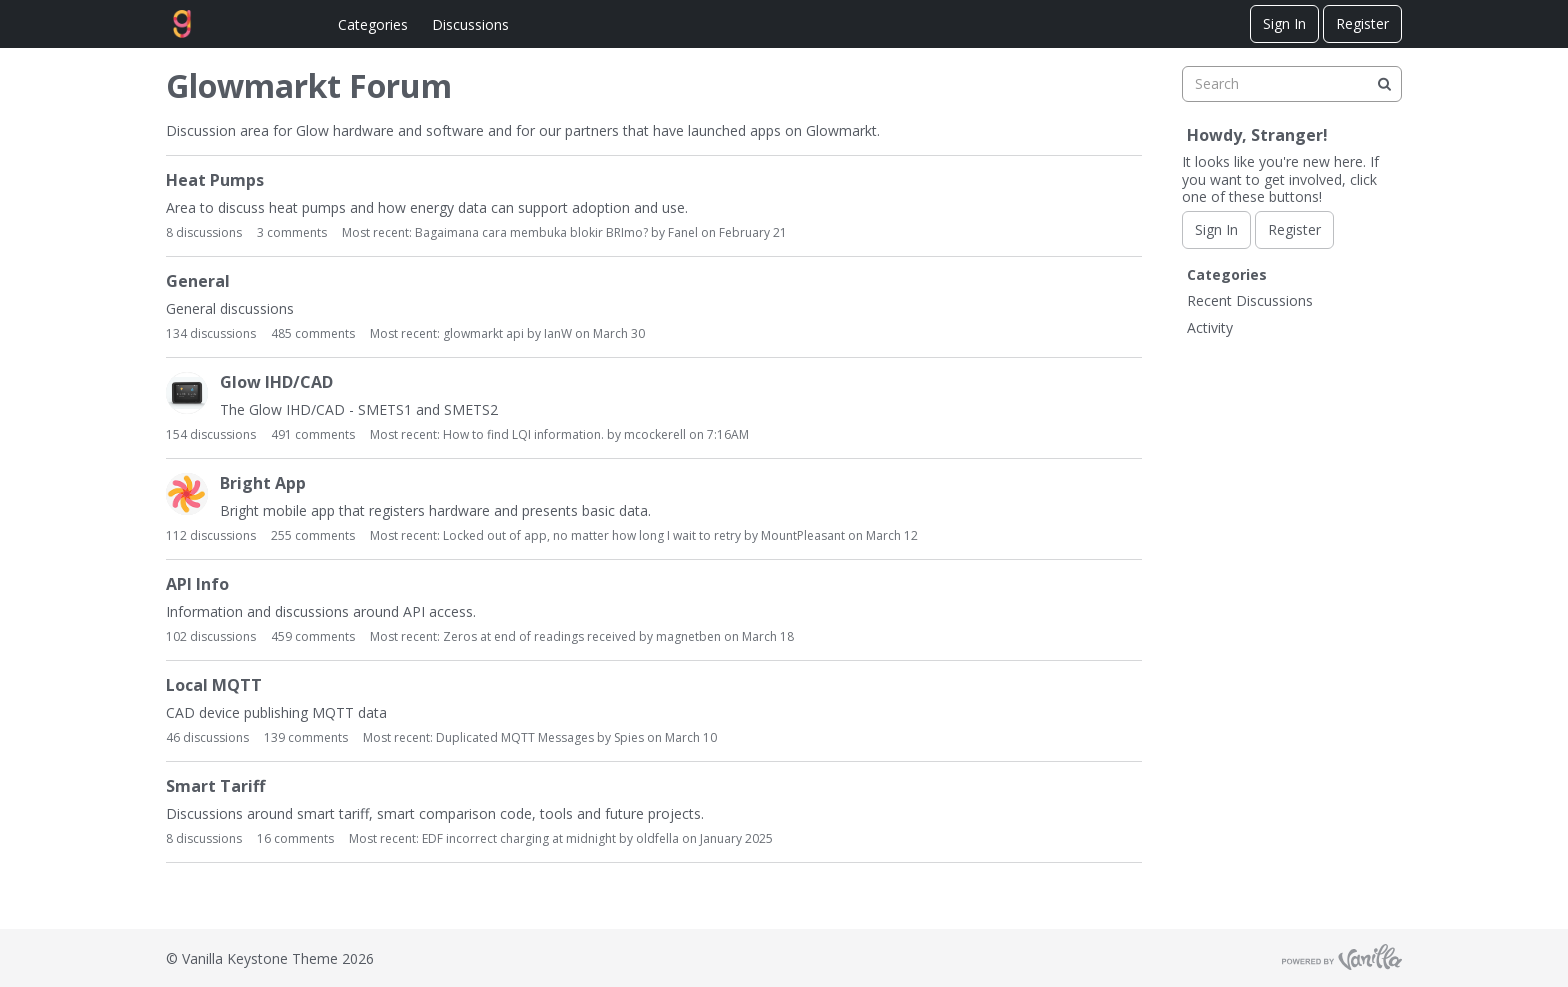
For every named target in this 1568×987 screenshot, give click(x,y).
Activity (1210, 327)
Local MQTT (214, 685)
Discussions (470, 24)
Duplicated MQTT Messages (515, 737)
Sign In (1284, 23)
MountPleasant (803, 535)
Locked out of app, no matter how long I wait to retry (592, 535)
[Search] (1384, 84)
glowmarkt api (483, 333)
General (198, 281)
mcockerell (655, 434)
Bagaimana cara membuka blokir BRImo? (531, 232)
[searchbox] (1292, 84)
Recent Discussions (1250, 300)
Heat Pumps (215, 180)
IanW (558, 333)
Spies (629, 737)
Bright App (263, 483)
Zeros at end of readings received (539, 636)
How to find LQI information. (523, 434)
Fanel (683, 232)
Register (1362, 23)
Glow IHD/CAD (276, 382)
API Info (197, 584)
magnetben (688, 636)
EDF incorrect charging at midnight (519, 838)
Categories (373, 24)
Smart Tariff (215, 786)
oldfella (657, 838)
